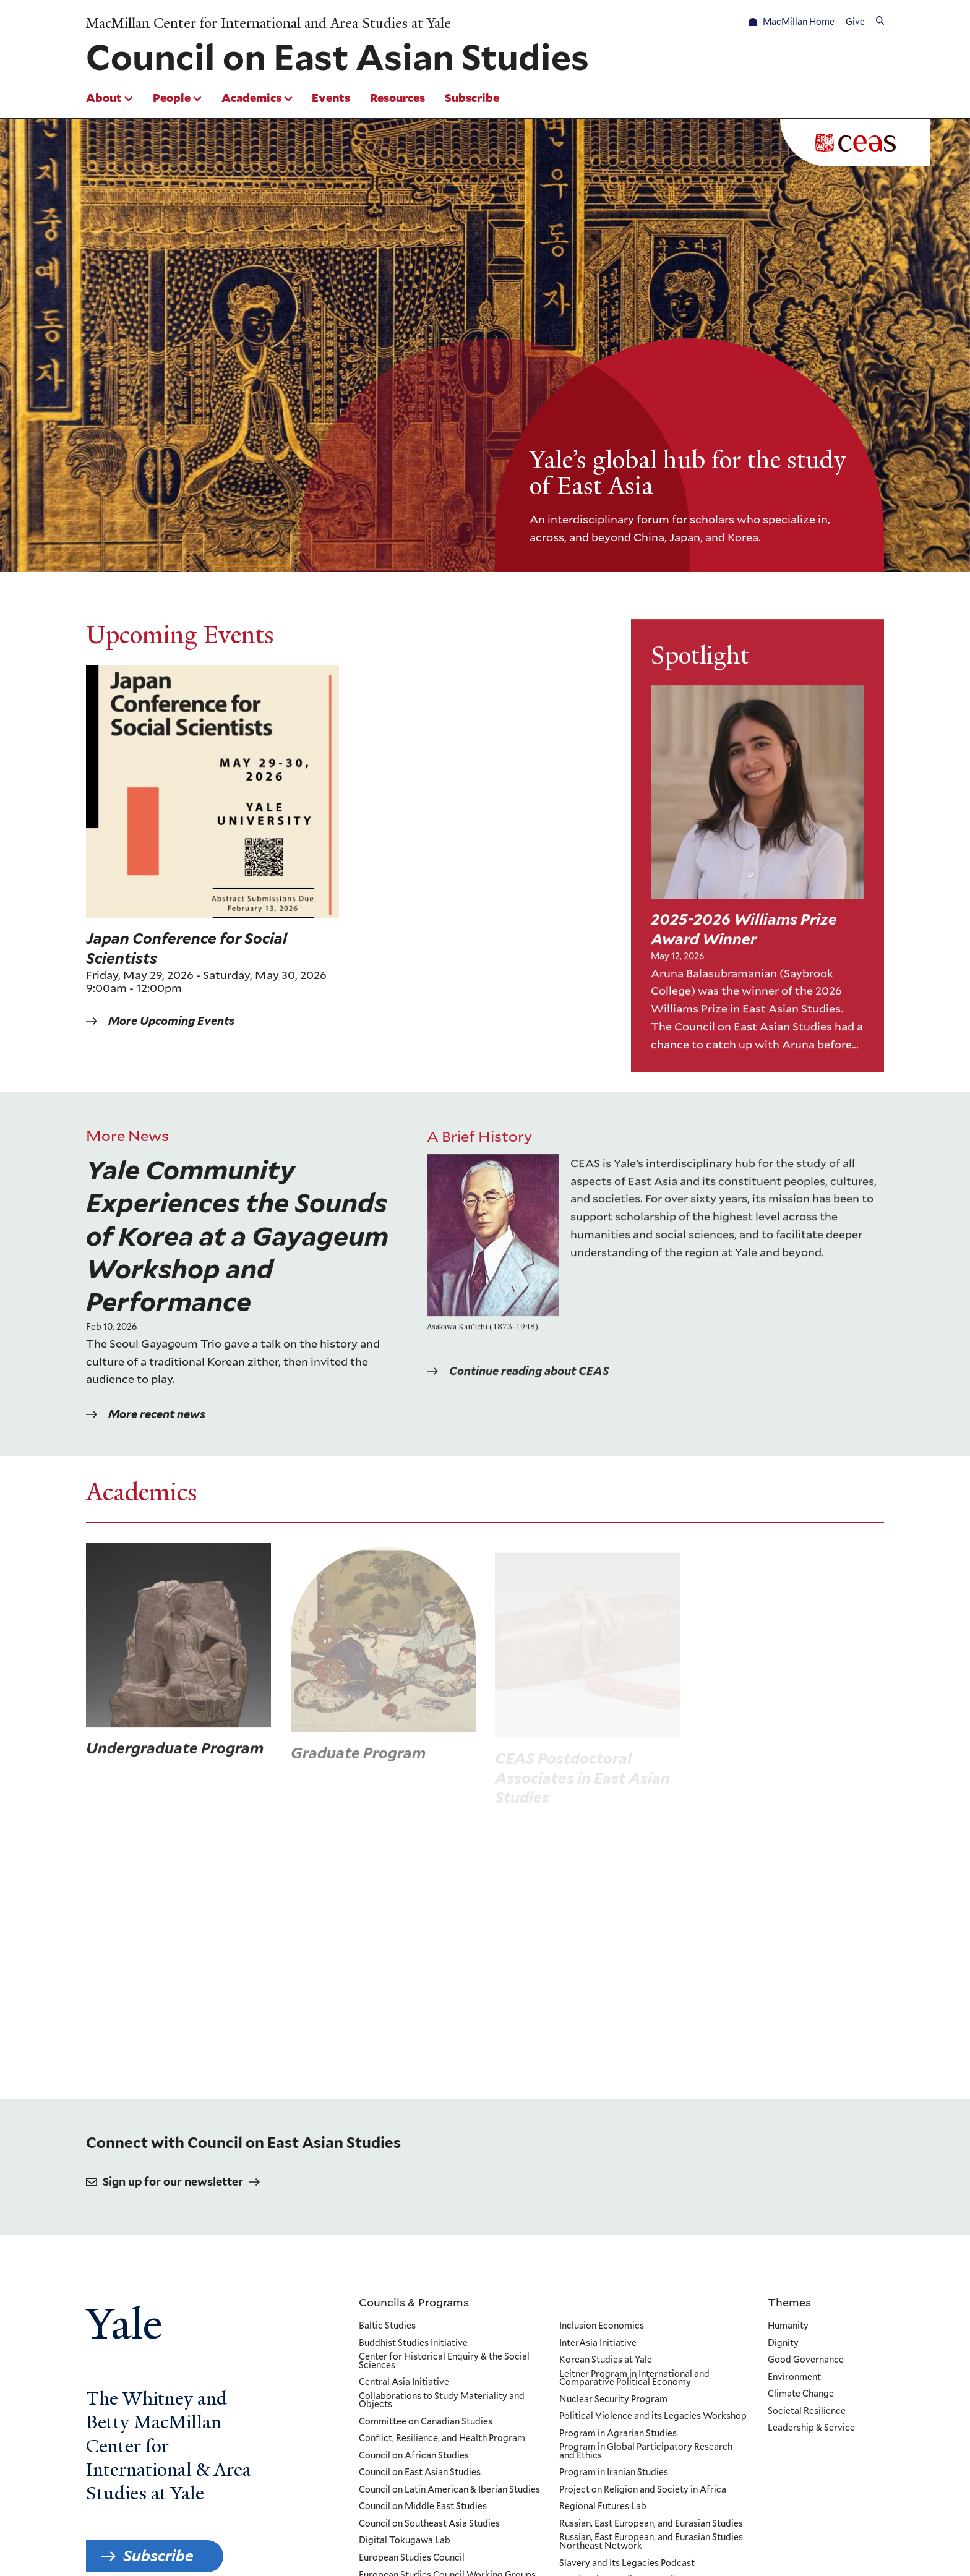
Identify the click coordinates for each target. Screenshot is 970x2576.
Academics (251, 97)
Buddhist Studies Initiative (413, 2343)
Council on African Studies (414, 2456)
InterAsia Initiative (597, 2343)
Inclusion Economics (601, 2326)
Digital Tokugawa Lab (404, 2541)
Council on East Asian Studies (420, 2472)
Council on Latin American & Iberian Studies (449, 2490)
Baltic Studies (387, 2326)
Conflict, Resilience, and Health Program (442, 2438)
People (172, 97)
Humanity (788, 2326)
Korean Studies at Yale (605, 2360)
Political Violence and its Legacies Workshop (652, 2416)
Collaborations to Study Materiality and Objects (442, 2400)
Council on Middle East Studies (423, 2506)
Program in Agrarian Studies (617, 2433)
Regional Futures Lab (602, 2506)
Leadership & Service (811, 2428)
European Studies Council (412, 2558)
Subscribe (472, 97)
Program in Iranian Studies (613, 2472)
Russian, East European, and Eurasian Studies (650, 2524)
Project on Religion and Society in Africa (642, 2490)
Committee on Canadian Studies (425, 2422)
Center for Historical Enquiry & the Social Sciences (444, 2361)
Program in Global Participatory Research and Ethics (645, 2451)
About (104, 97)
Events (331, 97)
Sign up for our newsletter (173, 2182)
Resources (397, 97)
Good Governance (806, 2360)
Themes (789, 2302)
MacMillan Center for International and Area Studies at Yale (268, 23)
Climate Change (801, 2394)
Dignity (783, 2343)
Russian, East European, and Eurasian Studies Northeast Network (650, 2542)
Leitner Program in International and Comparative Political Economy (634, 2378)
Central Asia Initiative (404, 2382)
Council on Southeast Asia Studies (429, 2524)
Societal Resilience (807, 2411)
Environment (794, 2377)
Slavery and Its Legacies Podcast (626, 2563)
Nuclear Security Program (613, 2399)
